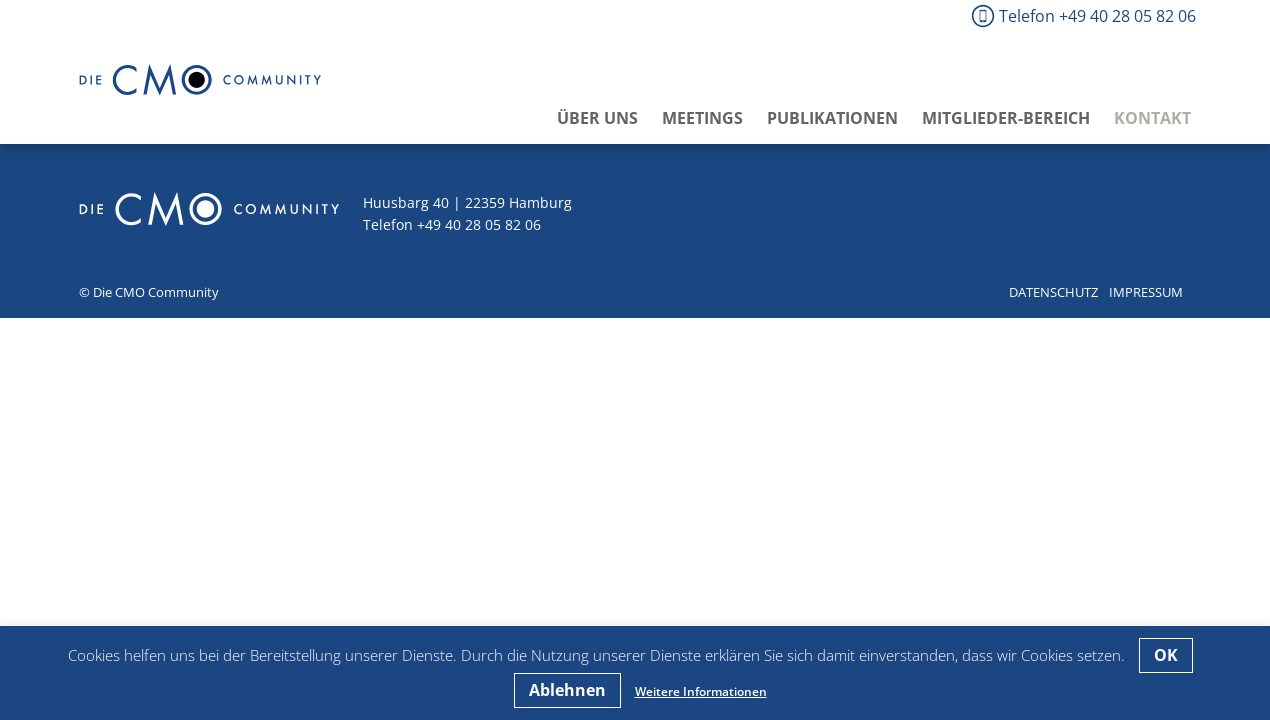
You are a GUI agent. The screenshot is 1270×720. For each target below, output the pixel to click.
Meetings (702, 118)
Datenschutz (1053, 292)
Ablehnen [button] (567, 690)
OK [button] (1166, 655)
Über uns (597, 118)
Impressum (1146, 292)
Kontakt (1152, 118)
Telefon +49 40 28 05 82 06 (1097, 16)
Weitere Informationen (701, 691)
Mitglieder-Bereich (1006, 118)
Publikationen (832, 118)
